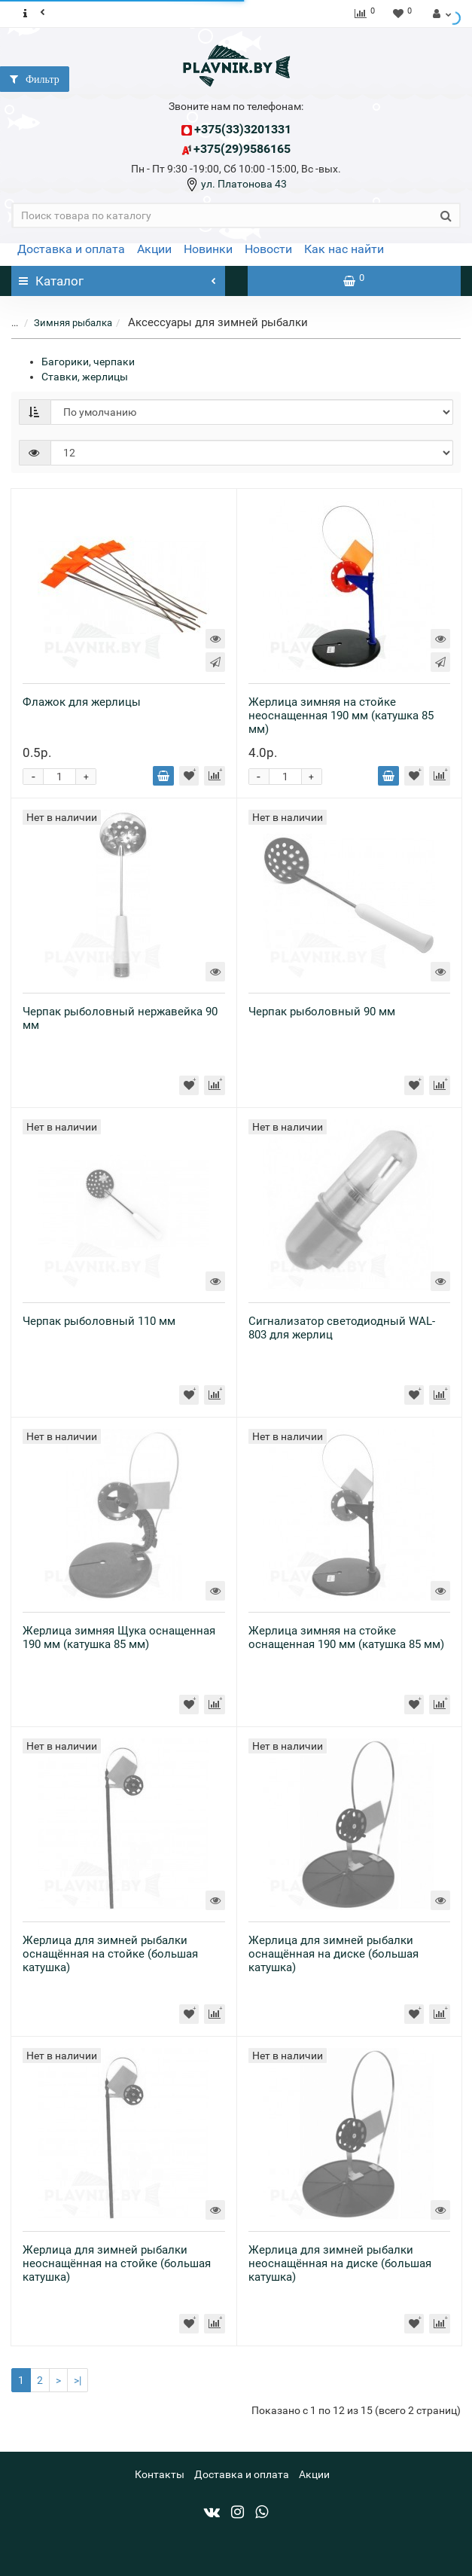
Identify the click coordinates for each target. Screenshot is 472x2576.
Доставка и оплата (71, 249)
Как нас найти (344, 249)
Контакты (159, 2474)
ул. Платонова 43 (243, 184)
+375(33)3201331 (242, 129)
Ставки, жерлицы (84, 377)
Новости (268, 249)
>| (77, 2380)
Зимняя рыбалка (64, 322)
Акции (154, 249)
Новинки (208, 249)
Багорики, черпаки (88, 362)
